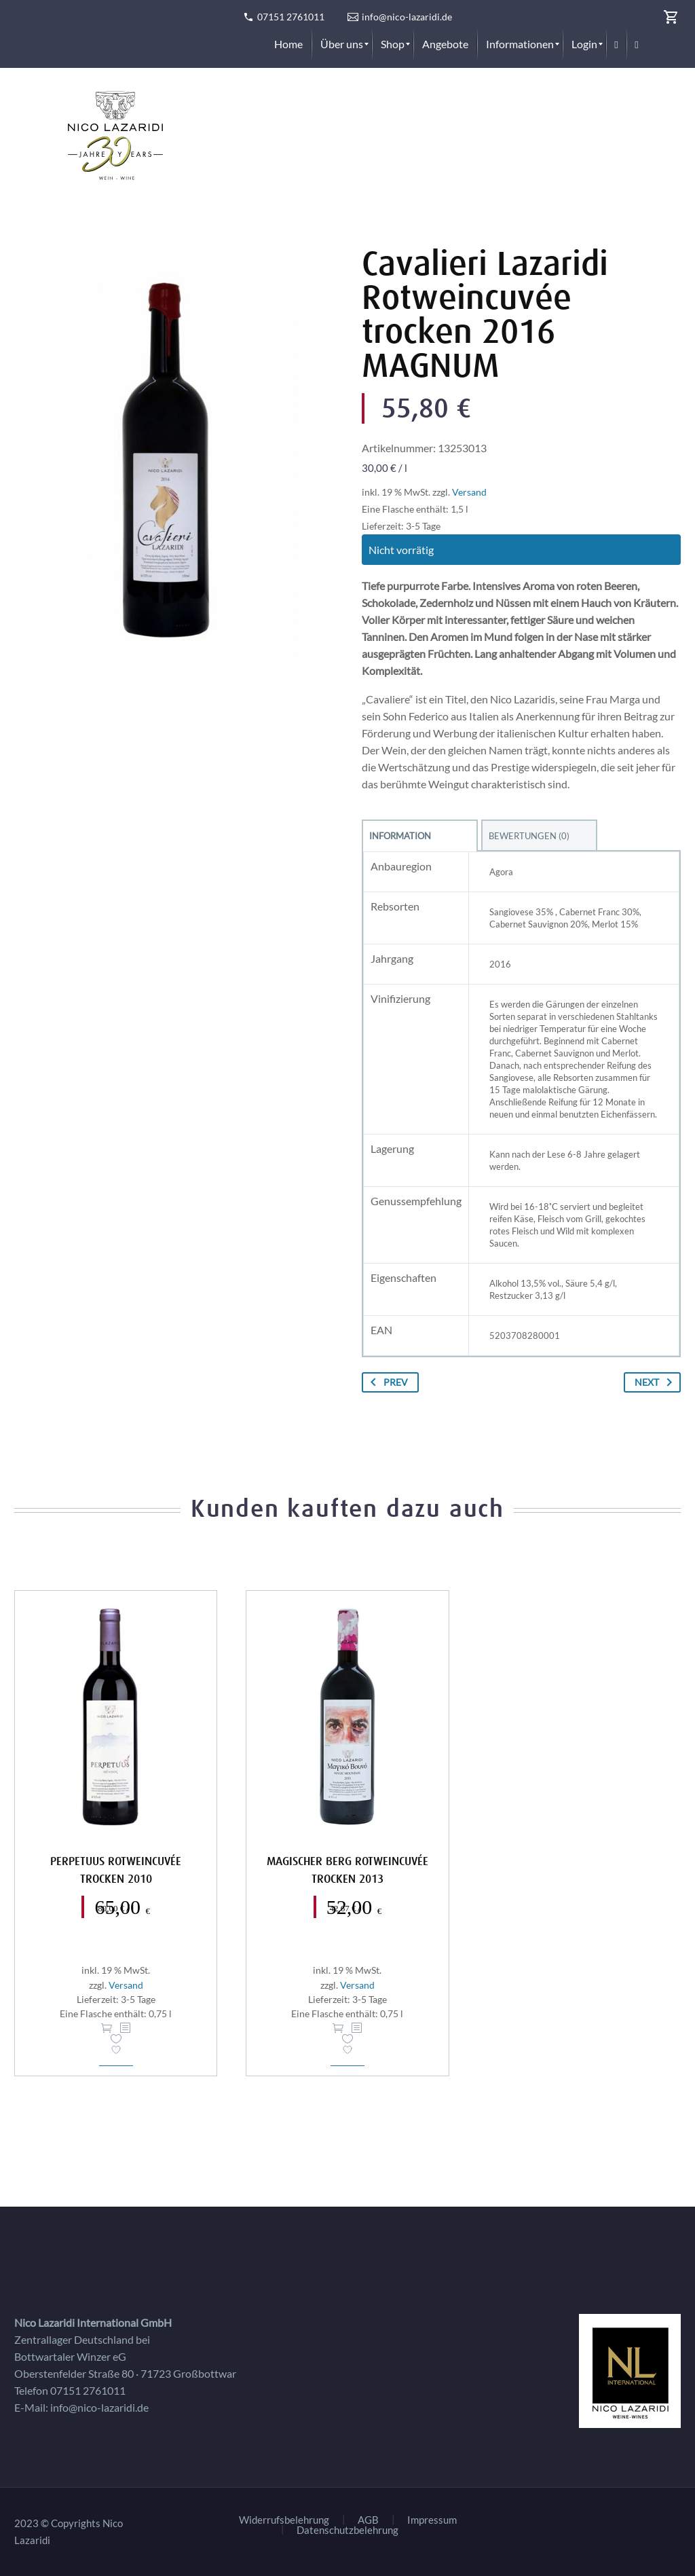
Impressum (432, 2520)
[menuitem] (288, 44)
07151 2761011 (290, 16)
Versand (469, 492)
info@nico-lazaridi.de (407, 16)
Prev (386, 1382)
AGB (368, 2520)
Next (656, 1382)
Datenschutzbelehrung (347, 2530)
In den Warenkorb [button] (106, 2028)
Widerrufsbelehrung (284, 2520)
